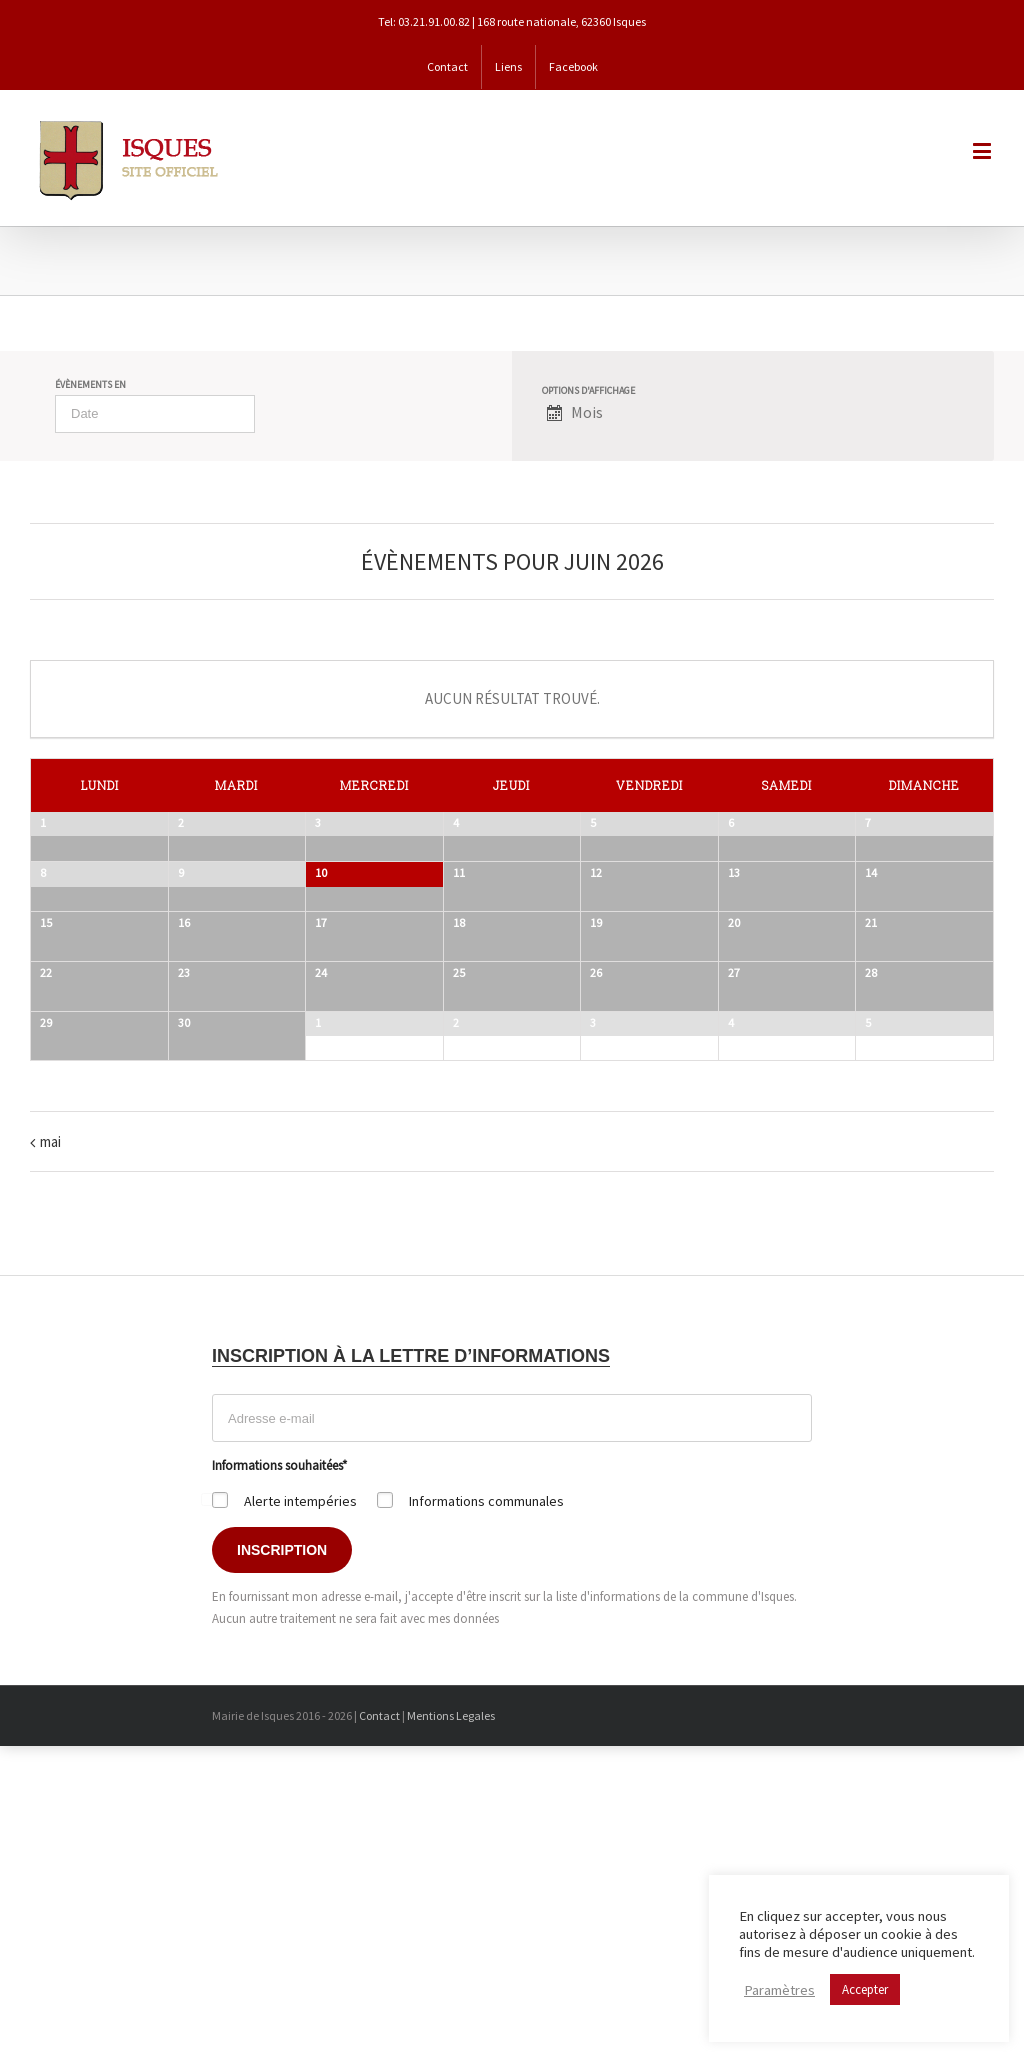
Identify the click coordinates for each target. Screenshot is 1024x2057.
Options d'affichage (588, 391)
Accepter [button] (865, 1989)
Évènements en (90, 385)
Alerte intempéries (300, 1802)
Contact (379, 2016)
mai (50, 1442)
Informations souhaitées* (279, 1766)
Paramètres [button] (779, 1990)
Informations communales (486, 1802)
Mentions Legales (451, 2016)
